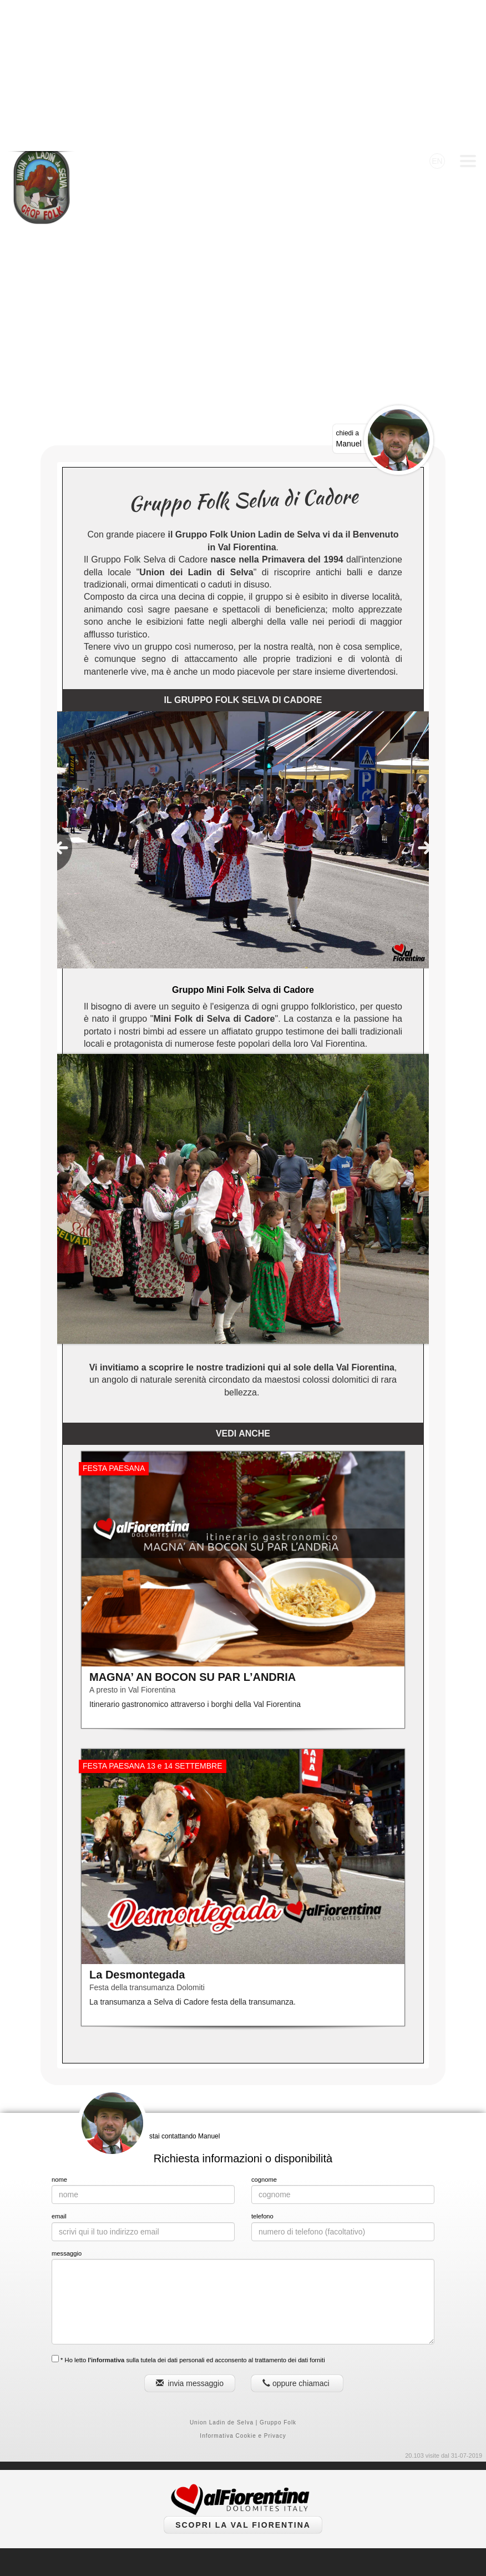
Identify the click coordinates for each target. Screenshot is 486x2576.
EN (437, 10)
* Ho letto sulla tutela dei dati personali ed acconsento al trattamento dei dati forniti (188, 2208)
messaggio (67, 2102)
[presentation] (61, 697)
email (59, 2065)
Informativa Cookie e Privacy (243, 2285)
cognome (264, 2028)
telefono (262, 2065)
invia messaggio (190, 2232)
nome (59, 2028)
